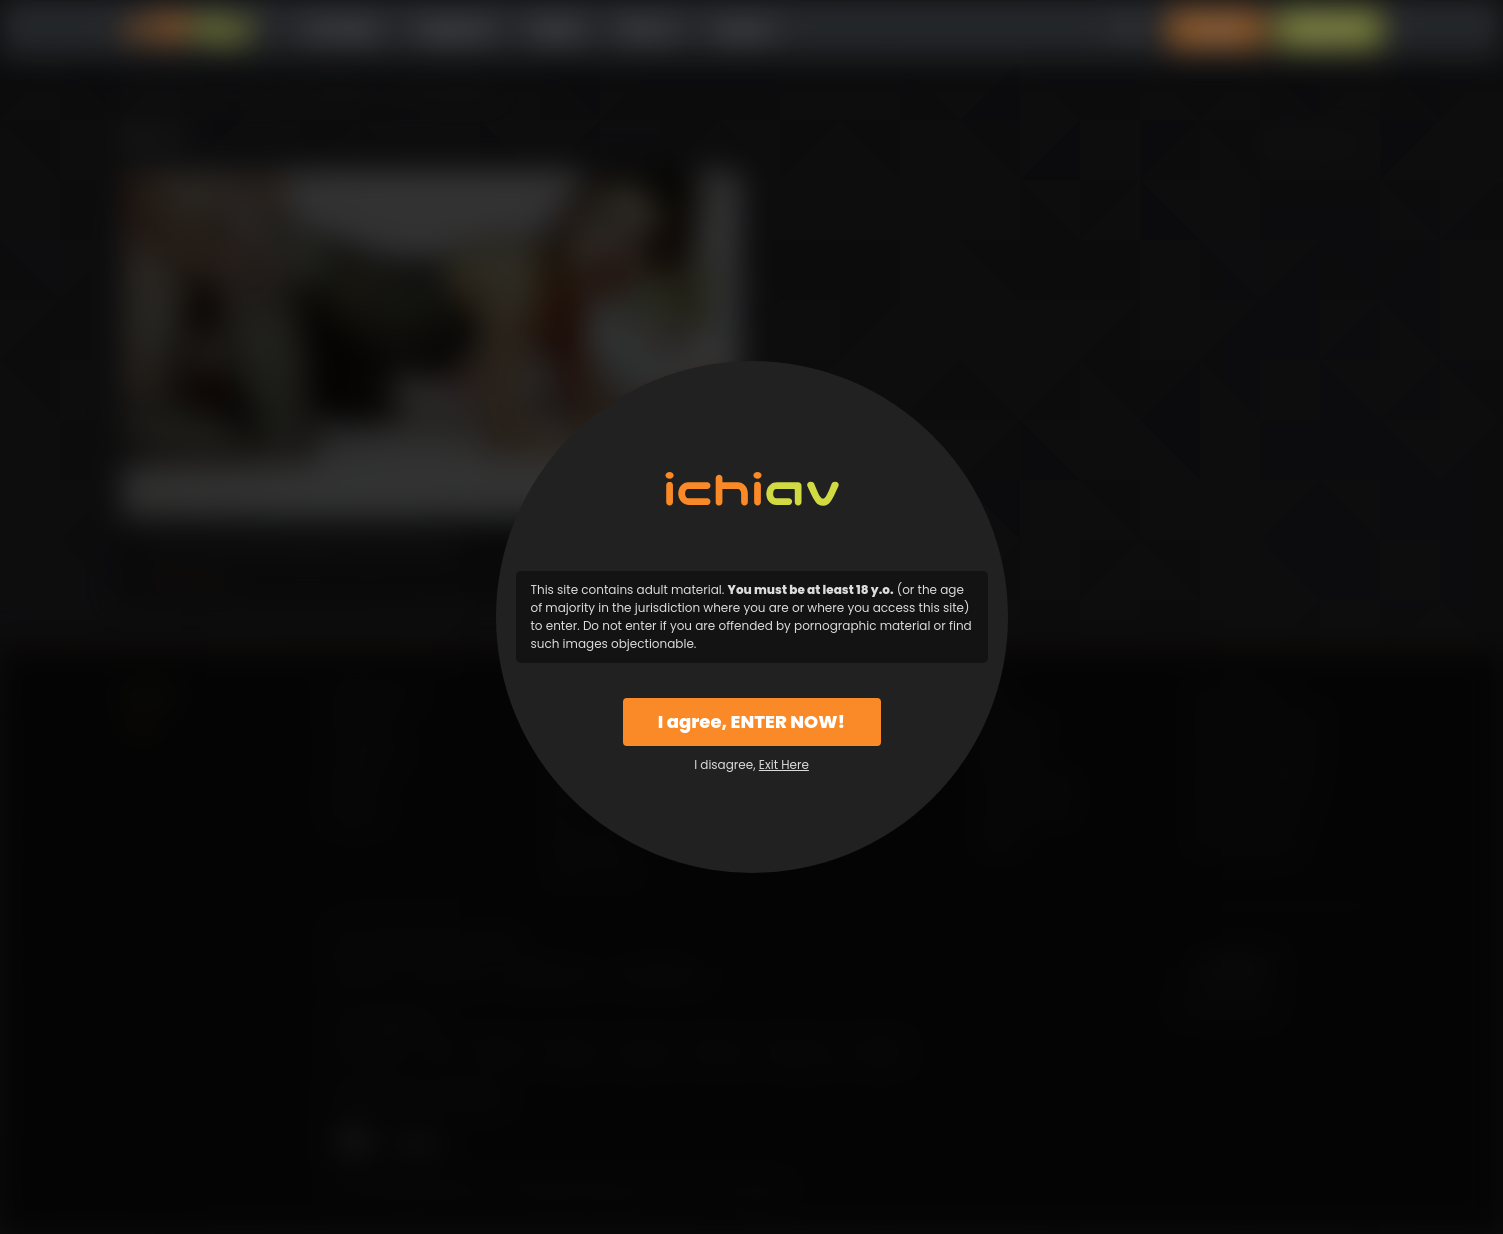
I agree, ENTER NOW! (751, 721)
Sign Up (1329, 29)
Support (744, 29)
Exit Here (784, 764)
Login (1216, 29)
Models (556, 29)
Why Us (648, 29)
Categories (454, 29)
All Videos (342, 29)
